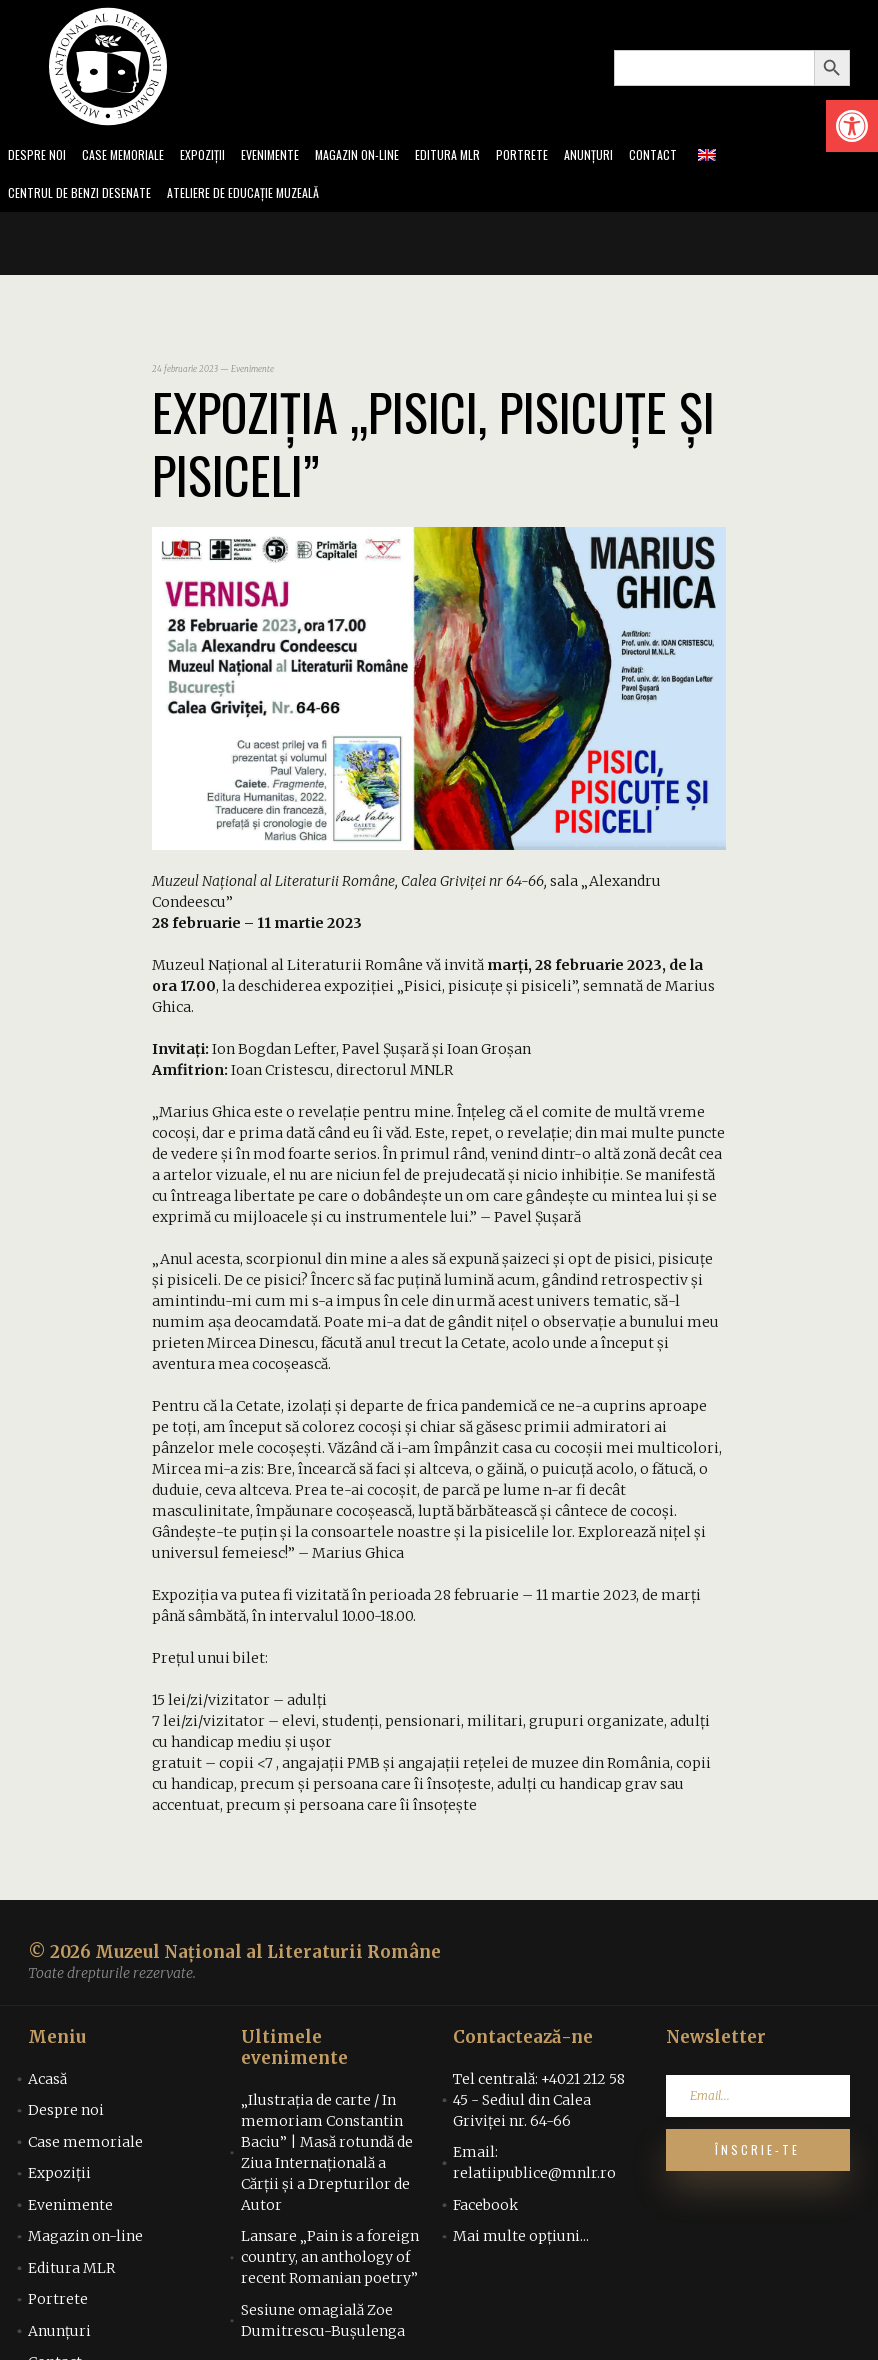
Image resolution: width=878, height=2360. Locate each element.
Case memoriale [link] (132, 156)
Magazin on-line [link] (386, 156)
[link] (852, 126)
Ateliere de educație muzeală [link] (266, 197)
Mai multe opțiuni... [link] (521, 2242)
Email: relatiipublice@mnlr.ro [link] (534, 2168)
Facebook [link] (485, 2211)
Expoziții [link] (219, 156)
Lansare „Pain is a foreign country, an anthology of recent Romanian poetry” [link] (330, 2263)
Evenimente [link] (292, 156)
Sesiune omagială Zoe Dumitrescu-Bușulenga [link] (323, 2326)
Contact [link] (701, 156)
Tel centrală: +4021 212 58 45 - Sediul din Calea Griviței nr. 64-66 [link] (539, 2106)
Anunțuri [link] (633, 156)
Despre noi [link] (39, 156)
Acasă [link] (47, 2085)
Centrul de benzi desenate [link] (86, 197)
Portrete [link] (563, 156)
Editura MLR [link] (484, 156)
